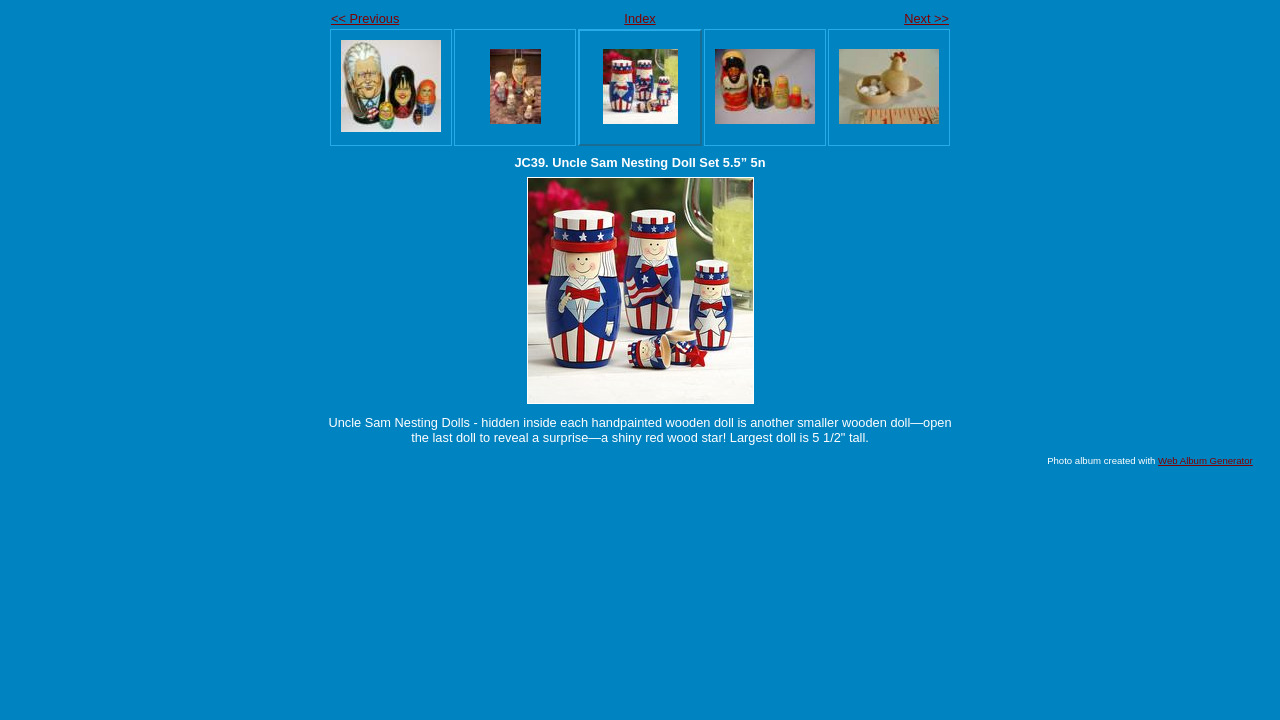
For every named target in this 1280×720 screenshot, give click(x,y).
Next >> (926, 18)
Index (639, 18)
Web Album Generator (1205, 460)
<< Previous (365, 18)
